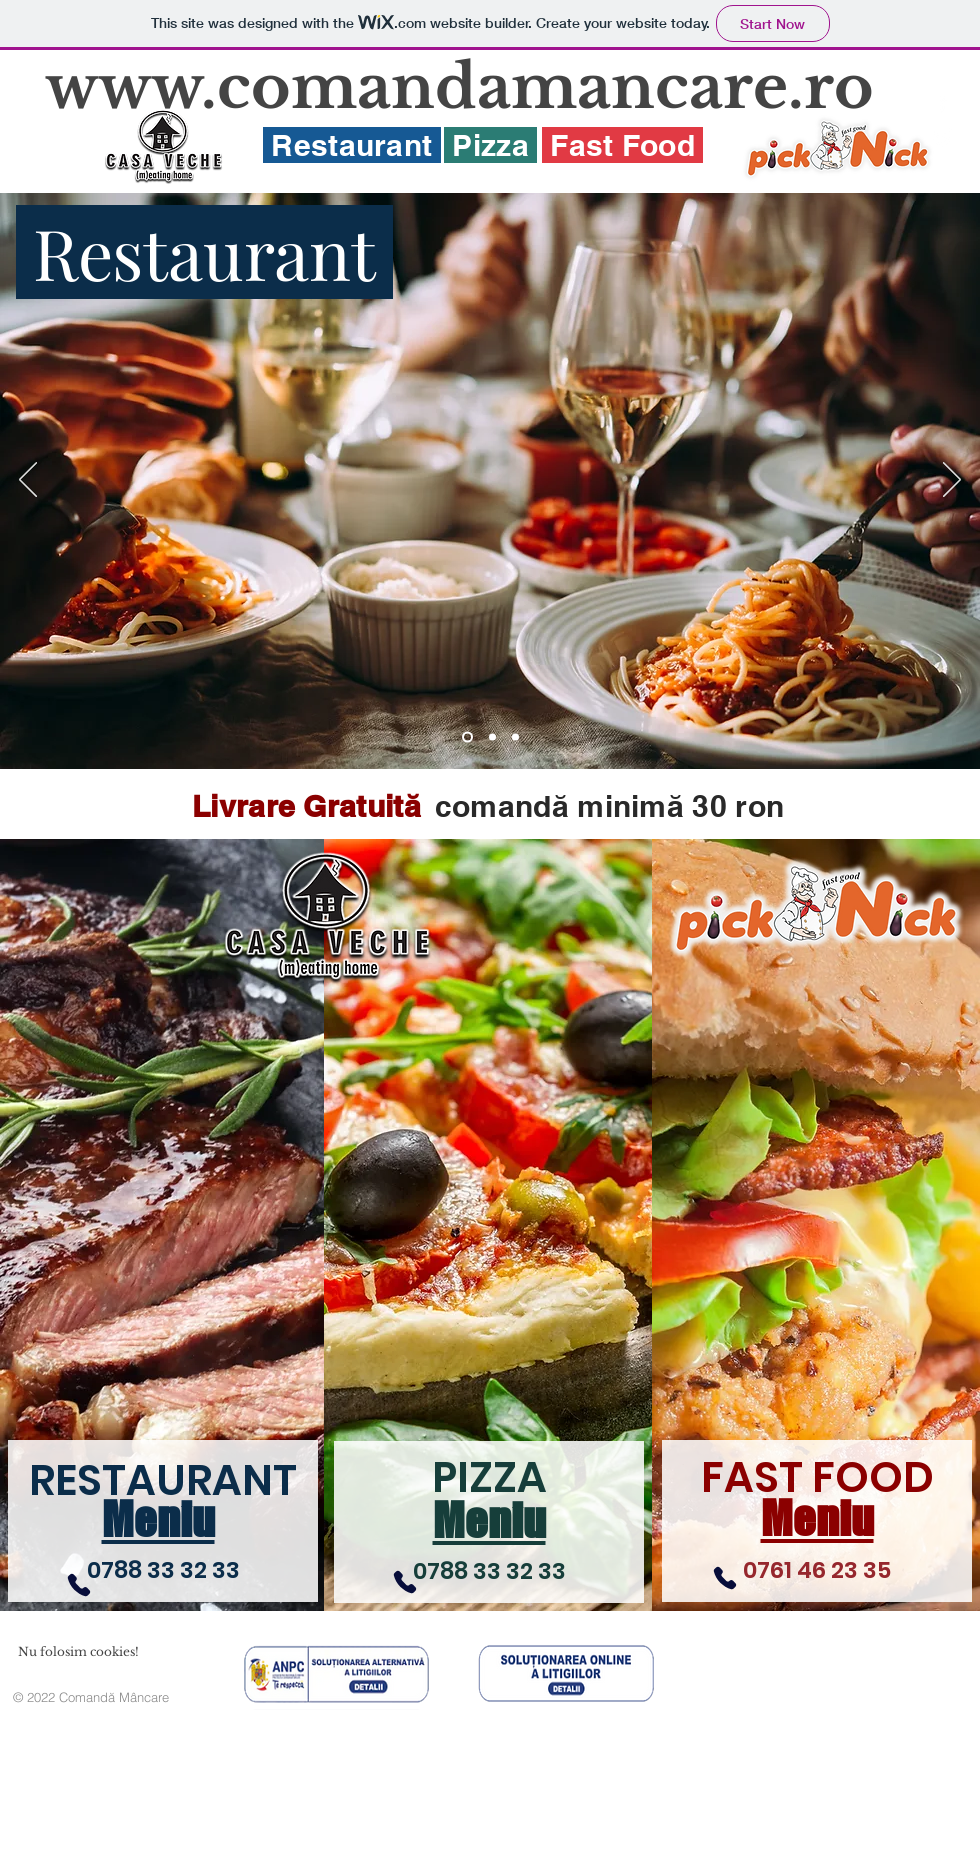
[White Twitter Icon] (942, 137)
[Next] (952, 481)
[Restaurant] (467, 737)
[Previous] (28, 481)
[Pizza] (492, 737)
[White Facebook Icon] (942, 102)
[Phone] (78, 1585)
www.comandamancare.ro (459, 87)
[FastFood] (515, 737)
